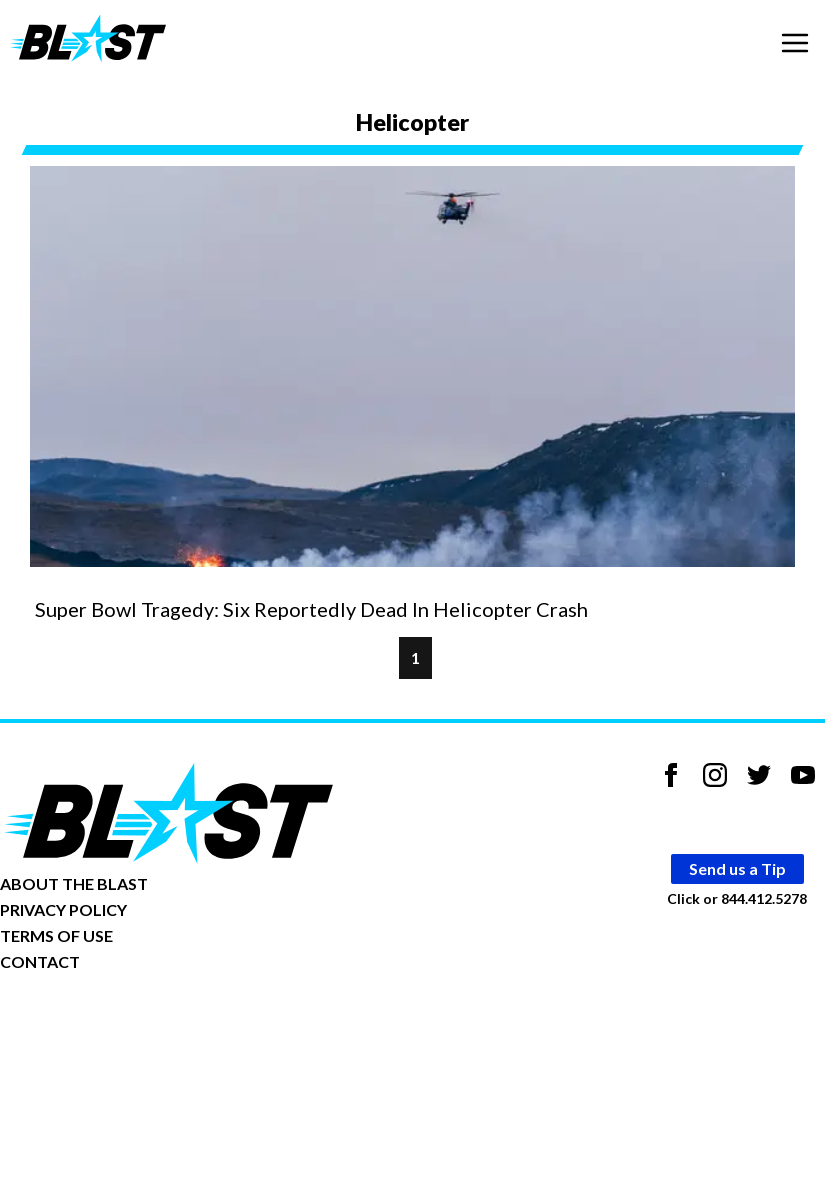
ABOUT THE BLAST (74, 883)
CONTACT (40, 961)
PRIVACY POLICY (63, 909)
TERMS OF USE (56, 935)
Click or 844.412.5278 (737, 898)
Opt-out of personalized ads (96, 1023)
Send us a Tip (737, 868)
